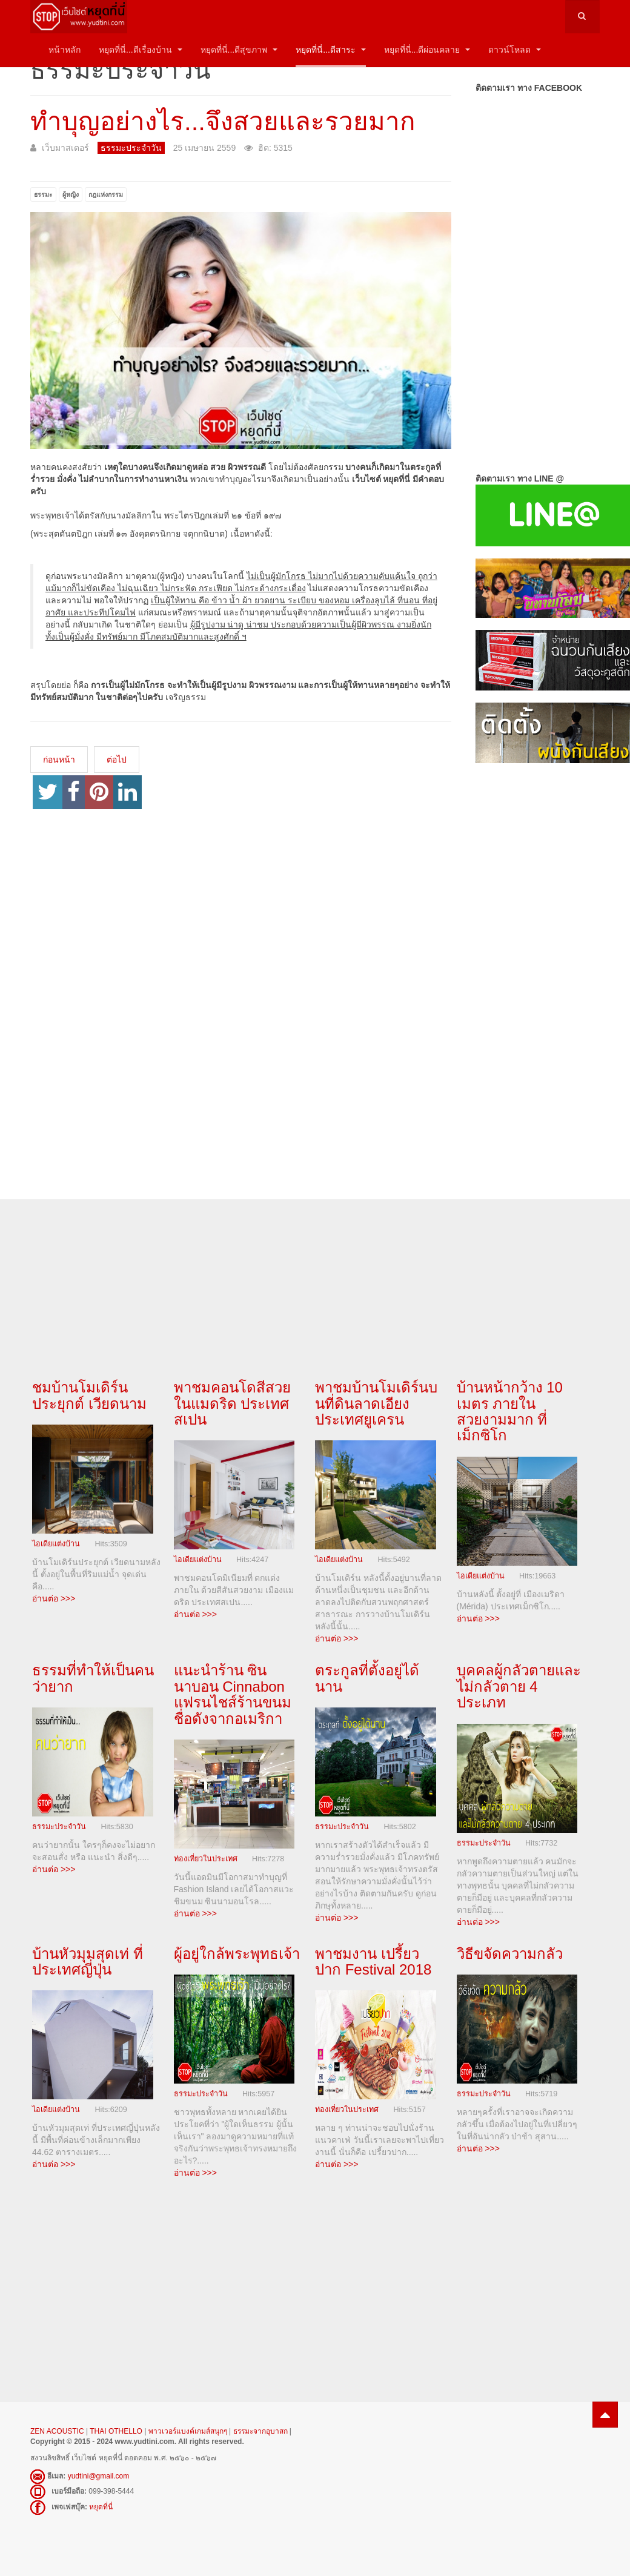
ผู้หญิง (70, 194)
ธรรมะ (43, 194)
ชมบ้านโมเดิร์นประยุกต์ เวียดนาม (89, 1395)
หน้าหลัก (64, 50)
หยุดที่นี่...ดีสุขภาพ (239, 50)
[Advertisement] (538, 969)
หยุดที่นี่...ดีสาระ (331, 50)
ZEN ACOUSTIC (58, 2431)
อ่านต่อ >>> (53, 1598)
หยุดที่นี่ (101, 2507)
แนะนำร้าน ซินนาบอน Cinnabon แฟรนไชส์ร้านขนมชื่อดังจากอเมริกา (232, 1694)
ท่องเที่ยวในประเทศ (205, 1859)
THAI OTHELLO (116, 2431)
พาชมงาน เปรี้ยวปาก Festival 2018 (373, 1961)
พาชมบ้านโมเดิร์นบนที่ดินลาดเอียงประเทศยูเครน (376, 1403)
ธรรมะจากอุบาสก (260, 2431)
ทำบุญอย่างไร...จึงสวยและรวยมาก (222, 121)
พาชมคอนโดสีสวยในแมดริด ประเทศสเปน (232, 1403)
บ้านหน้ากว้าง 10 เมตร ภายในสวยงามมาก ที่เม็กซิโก (510, 1411)
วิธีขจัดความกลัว (510, 1953)
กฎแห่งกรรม (105, 194)
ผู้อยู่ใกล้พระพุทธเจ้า (237, 1953)
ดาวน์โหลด (514, 50)
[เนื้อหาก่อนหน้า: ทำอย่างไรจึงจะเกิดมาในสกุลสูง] (59, 759)
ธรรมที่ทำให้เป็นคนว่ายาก (93, 1678)
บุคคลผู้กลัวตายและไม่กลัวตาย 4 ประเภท (519, 1686)
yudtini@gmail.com (99, 2476)
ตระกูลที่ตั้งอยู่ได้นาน (367, 1678)
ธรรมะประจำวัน (59, 1827)
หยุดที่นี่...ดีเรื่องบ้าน (140, 50)
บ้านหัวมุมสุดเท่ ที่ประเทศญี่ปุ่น (87, 1961)
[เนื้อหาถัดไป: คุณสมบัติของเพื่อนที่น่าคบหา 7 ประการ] (116, 759)
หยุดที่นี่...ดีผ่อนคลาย (427, 50)
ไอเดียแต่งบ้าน (56, 1544)
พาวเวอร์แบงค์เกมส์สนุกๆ (187, 2431)
